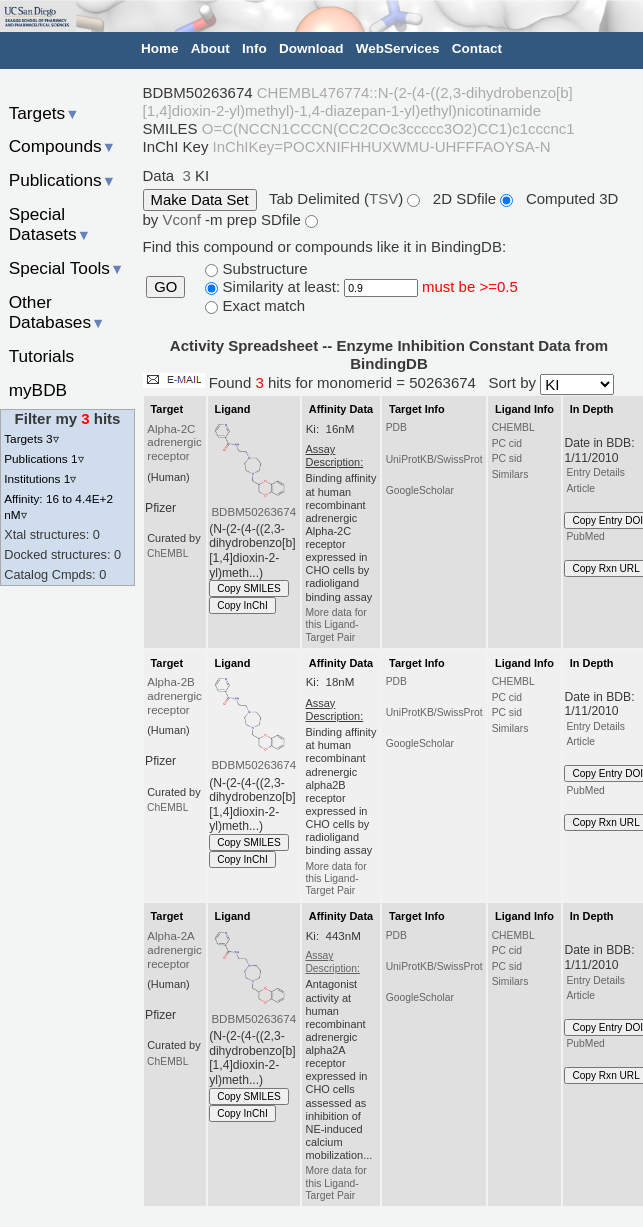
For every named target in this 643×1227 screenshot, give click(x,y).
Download (311, 48)
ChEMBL (167, 553)
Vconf (184, 219)
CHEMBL (513, 427)
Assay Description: (332, 961)
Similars (510, 474)
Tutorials (42, 356)
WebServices (398, 48)
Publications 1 (43, 458)
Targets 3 (31, 438)
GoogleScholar (420, 490)
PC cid (507, 443)
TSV (383, 198)
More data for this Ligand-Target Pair (335, 625)
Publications (62, 180)
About (210, 48)
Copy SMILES (249, 588)
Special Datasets (50, 224)
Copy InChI (242, 605)
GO (165, 287)
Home (160, 48)
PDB (396, 427)
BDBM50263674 (253, 512)
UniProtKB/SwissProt (434, 459)
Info (254, 48)
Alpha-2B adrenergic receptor (174, 696)
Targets (44, 113)
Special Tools (67, 268)
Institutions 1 (40, 478)
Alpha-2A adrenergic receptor (174, 950)
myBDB (38, 390)
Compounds (62, 146)
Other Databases (57, 312)
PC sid (507, 458)
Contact (477, 48)
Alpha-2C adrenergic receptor (174, 443)
